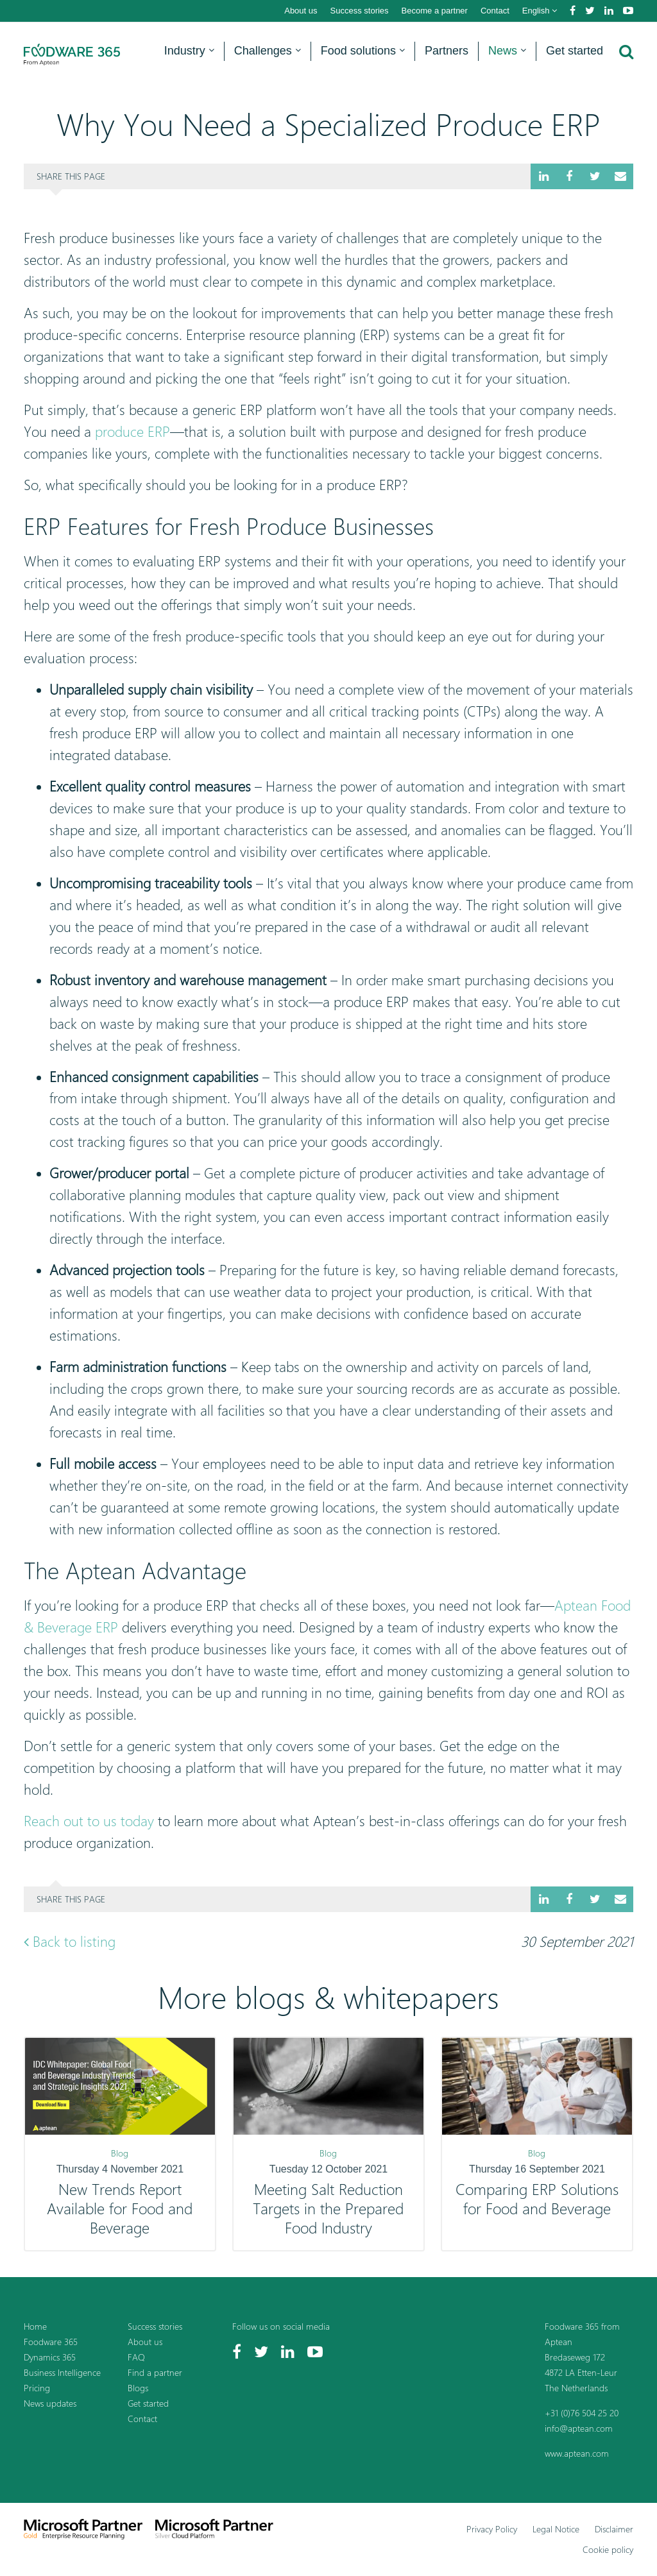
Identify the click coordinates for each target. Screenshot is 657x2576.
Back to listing (69, 1941)
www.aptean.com (577, 2453)
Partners (446, 50)
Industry (189, 50)
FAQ (136, 2357)
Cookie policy (608, 2549)
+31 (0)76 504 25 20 (582, 2413)
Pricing (37, 2388)
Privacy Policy (491, 2529)
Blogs (138, 2388)
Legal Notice (556, 2529)
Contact (495, 10)
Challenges (267, 50)
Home (35, 2326)
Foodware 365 (51, 2341)
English (539, 10)
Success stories (359, 10)
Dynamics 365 (50, 2357)
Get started (574, 50)
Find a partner (155, 2372)
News (507, 50)
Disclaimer (614, 2529)
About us (300, 10)
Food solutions (363, 50)
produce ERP (132, 431)
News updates (50, 2403)
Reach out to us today (89, 1821)
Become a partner (435, 10)
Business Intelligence (62, 2372)
